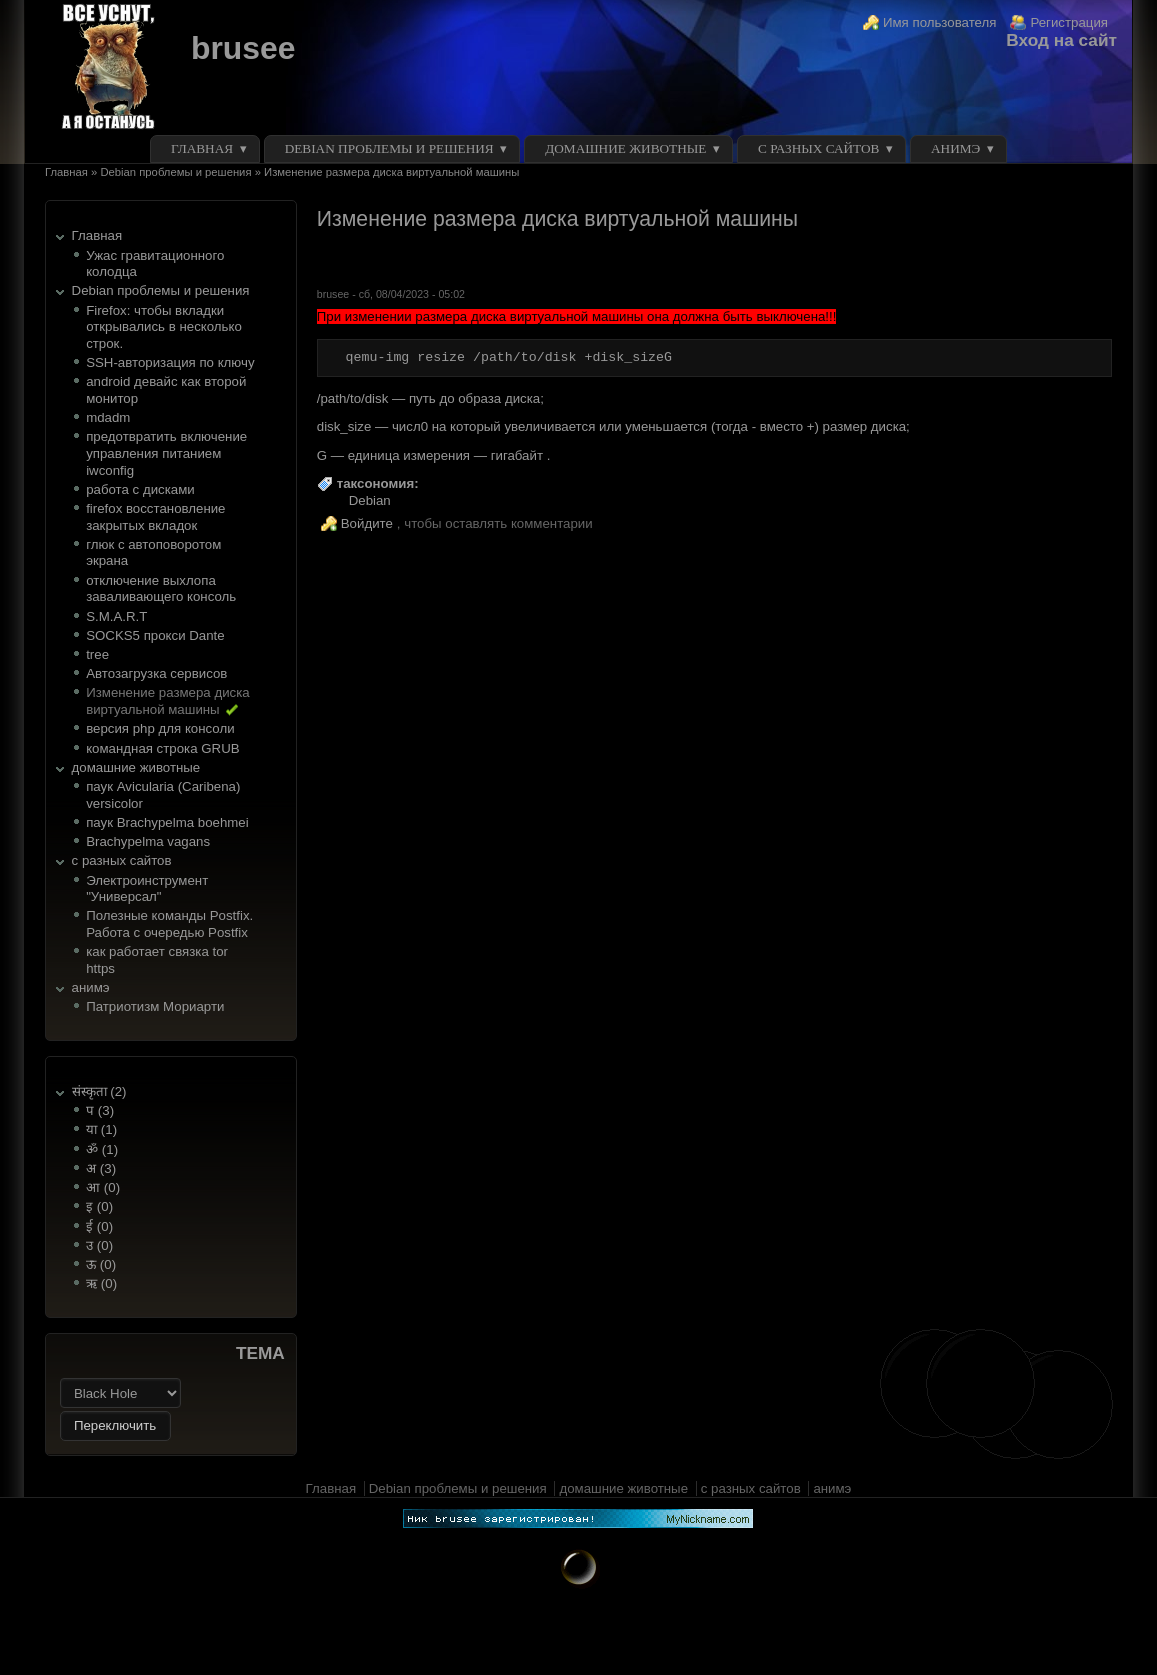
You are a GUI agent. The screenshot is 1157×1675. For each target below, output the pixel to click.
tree (97, 654)
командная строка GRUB (162, 748)
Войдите (367, 523)
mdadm (108, 417)
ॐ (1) (102, 1149)
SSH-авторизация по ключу (170, 362)
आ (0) (103, 1187)
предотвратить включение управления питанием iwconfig (166, 453)
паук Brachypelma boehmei (167, 822)
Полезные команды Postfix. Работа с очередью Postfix (169, 924)
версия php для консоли (160, 728)
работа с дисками (140, 489)
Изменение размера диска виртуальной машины (168, 701)
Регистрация (1069, 22)
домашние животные (625, 148)
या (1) (101, 1129)
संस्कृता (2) (99, 1091)
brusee (243, 48)
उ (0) (99, 1245)
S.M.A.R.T (116, 616)
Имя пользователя (940, 22)
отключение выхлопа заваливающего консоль (161, 589)
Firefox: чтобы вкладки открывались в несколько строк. (164, 327)
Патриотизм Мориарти (155, 1006)
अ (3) (101, 1168)
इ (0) (99, 1206)
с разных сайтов (819, 148)
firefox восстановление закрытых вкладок (155, 517)
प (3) (100, 1110)
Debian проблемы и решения (389, 148)
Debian (370, 500)
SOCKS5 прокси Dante (155, 635)
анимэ (955, 148)
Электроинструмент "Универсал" (147, 889)
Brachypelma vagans (148, 841)
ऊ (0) (101, 1264)
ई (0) (99, 1226)
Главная (202, 148)
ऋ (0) (101, 1283)
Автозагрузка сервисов (156, 673)
